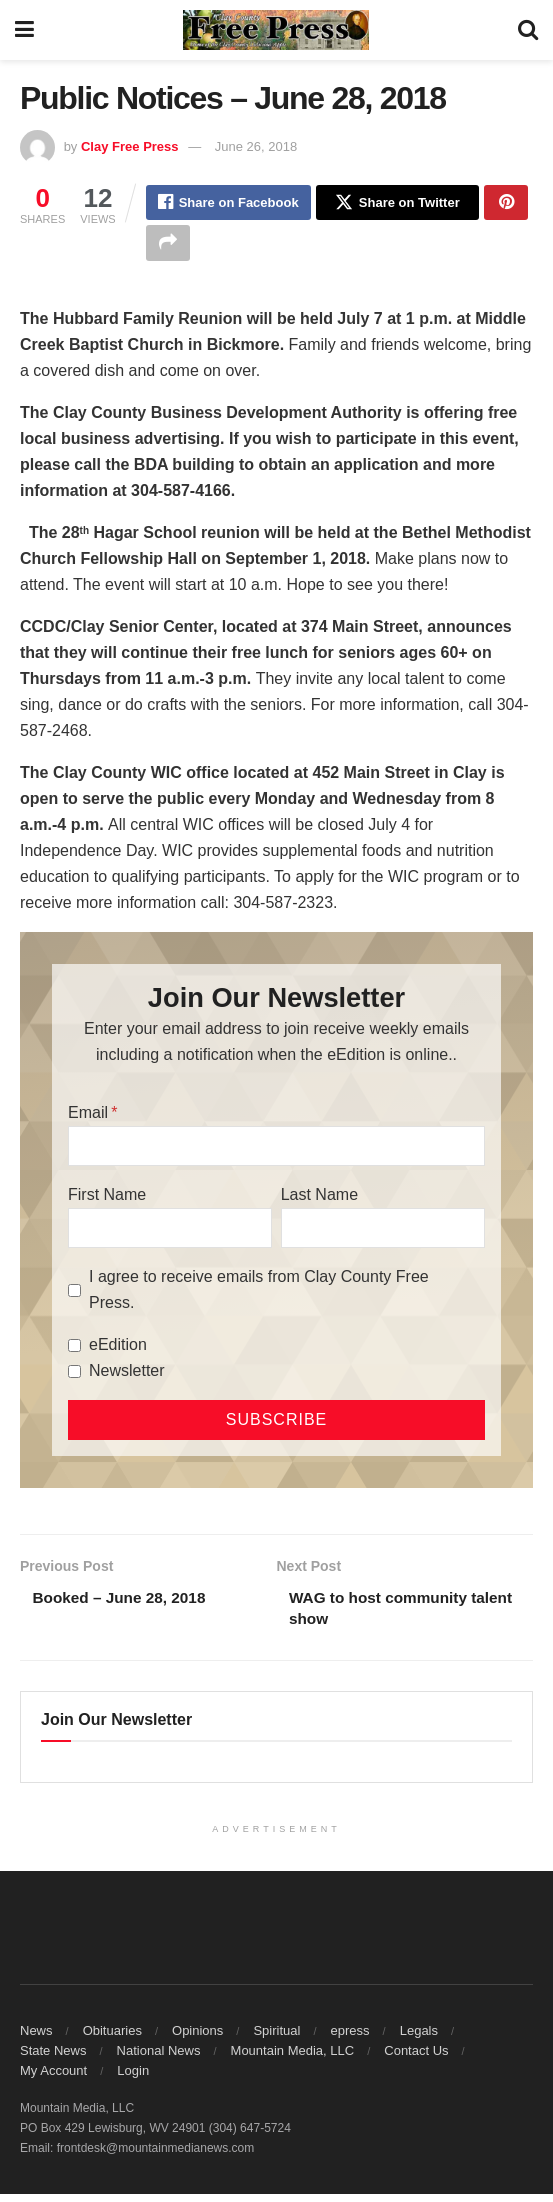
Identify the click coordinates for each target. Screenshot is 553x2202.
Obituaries (112, 2038)
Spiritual (276, 2038)
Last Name (319, 1199)
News (36, 2038)
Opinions (197, 2038)
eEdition (118, 1349)
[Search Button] (528, 30)
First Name (107, 1199)
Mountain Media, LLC (293, 2058)
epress (350, 2038)
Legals (419, 2038)
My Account (53, 2078)
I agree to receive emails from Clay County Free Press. (259, 1294)
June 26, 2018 (256, 146)
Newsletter (127, 1375)
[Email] (276, 1151)
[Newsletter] (74, 1376)
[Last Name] (383, 1233)
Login (133, 2078)
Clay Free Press (130, 146)
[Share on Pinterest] (506, 204)
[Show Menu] (24, 30)
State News (53, 2058)
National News (159, 2058)
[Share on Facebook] (228, 204)
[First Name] (170, 1233)
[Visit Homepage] (276, 30)
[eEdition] (74, 1350)
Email (88, 1117)
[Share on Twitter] (397, 204)
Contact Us (416, 2058)
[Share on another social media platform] (168, 247)
